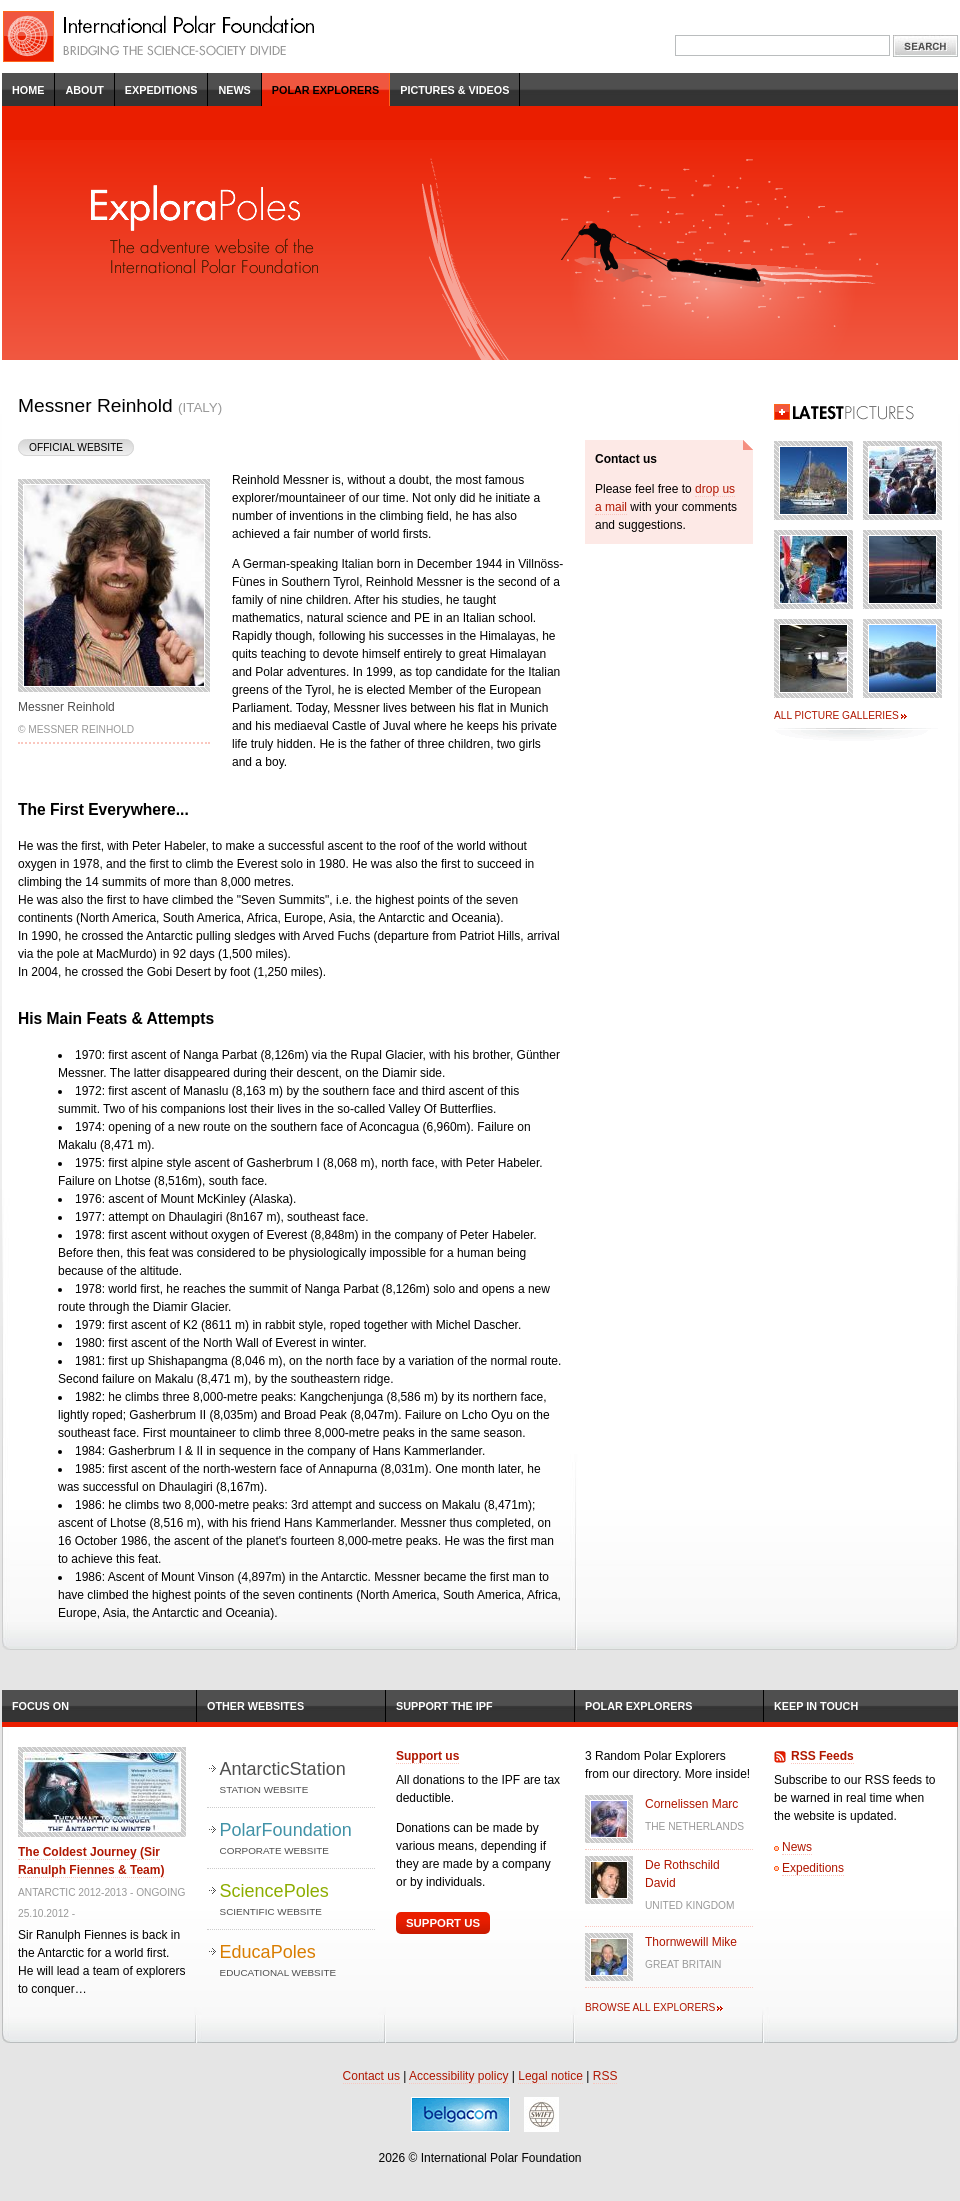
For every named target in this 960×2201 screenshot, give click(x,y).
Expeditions (161, 90)
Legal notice (550, 2076)
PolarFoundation (297, 1839)
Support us (427, 1756)
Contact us (371, 2076)
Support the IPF (444, 1706)
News (234, 90)
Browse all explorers (650, 2007)
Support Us (443, 1923)
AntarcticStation (297, 1778)
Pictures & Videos (454, 90)
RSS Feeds (822, 1756)
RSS (605, 2076)
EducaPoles (297, 1961)
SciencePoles (297, 1900)
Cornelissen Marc (691, 1804)
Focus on (40, 1706)
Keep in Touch (816, 1706)
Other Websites (255, 1706)
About (84, 90)
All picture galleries (836, 715)
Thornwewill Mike (691, 1942)
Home (28, 90)
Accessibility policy (458, 2076)
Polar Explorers (325, 90)
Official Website (76, 447)
